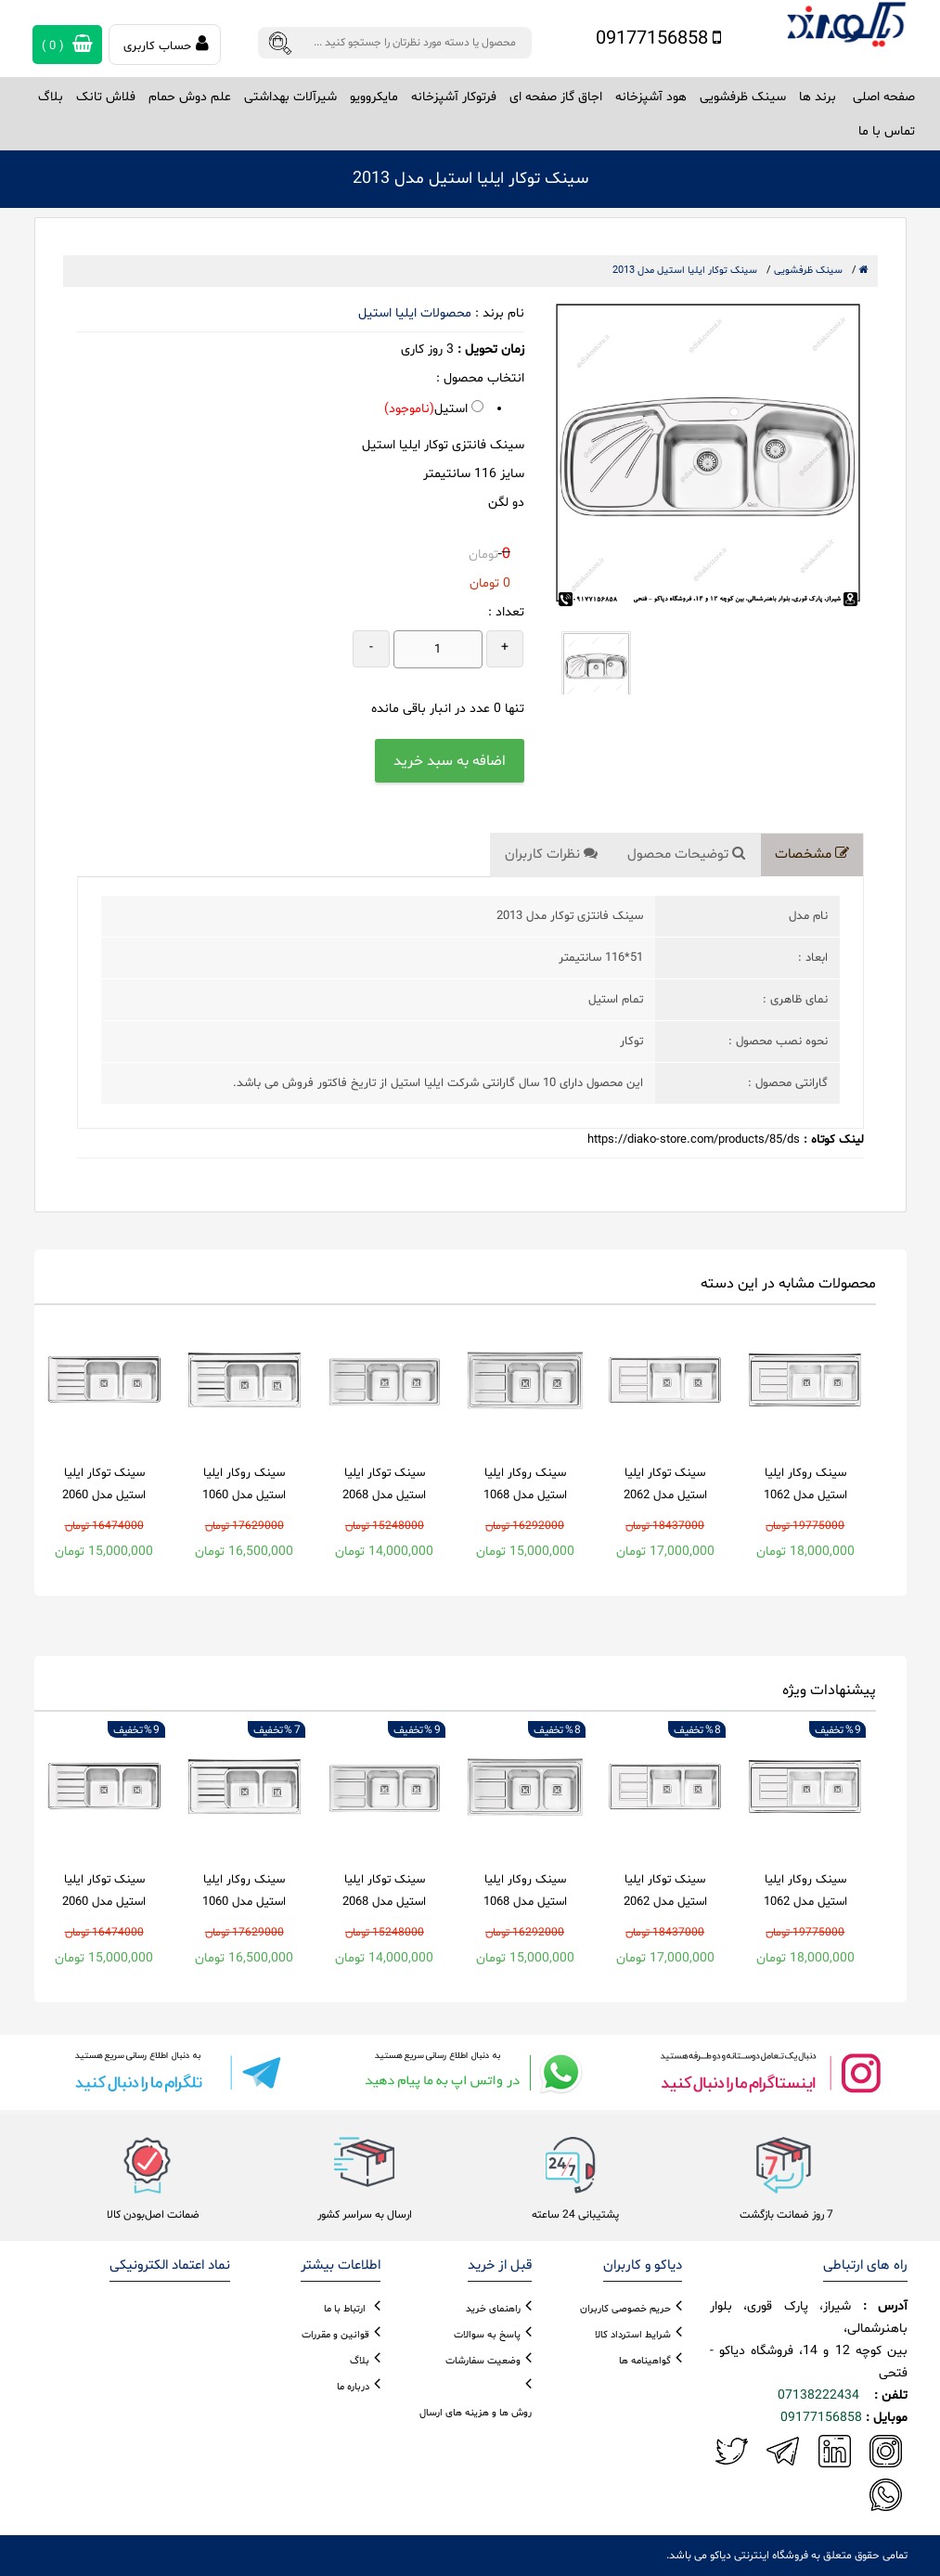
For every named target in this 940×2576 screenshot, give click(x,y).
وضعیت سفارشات (483, 2361)
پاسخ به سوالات (487, 2335)
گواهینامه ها (645, 2361)
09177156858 (658, 39)
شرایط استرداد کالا (633, 2335)
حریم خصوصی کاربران (625, 2309)
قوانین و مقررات (335, 2335)
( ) (67, 44)
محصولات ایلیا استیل (414, 313)
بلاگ (50, 97)
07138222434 (818, 2395)
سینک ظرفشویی (808, 271)
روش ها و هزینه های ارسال (475, 2413)
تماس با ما (886, 131)
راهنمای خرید (493, 2309)
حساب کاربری (166, 44)
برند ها (817, 97)
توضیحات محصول (686, 854)
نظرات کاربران (551, 854)
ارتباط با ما (345, 2309)
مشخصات (812, 854)
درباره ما (353, 2387)
